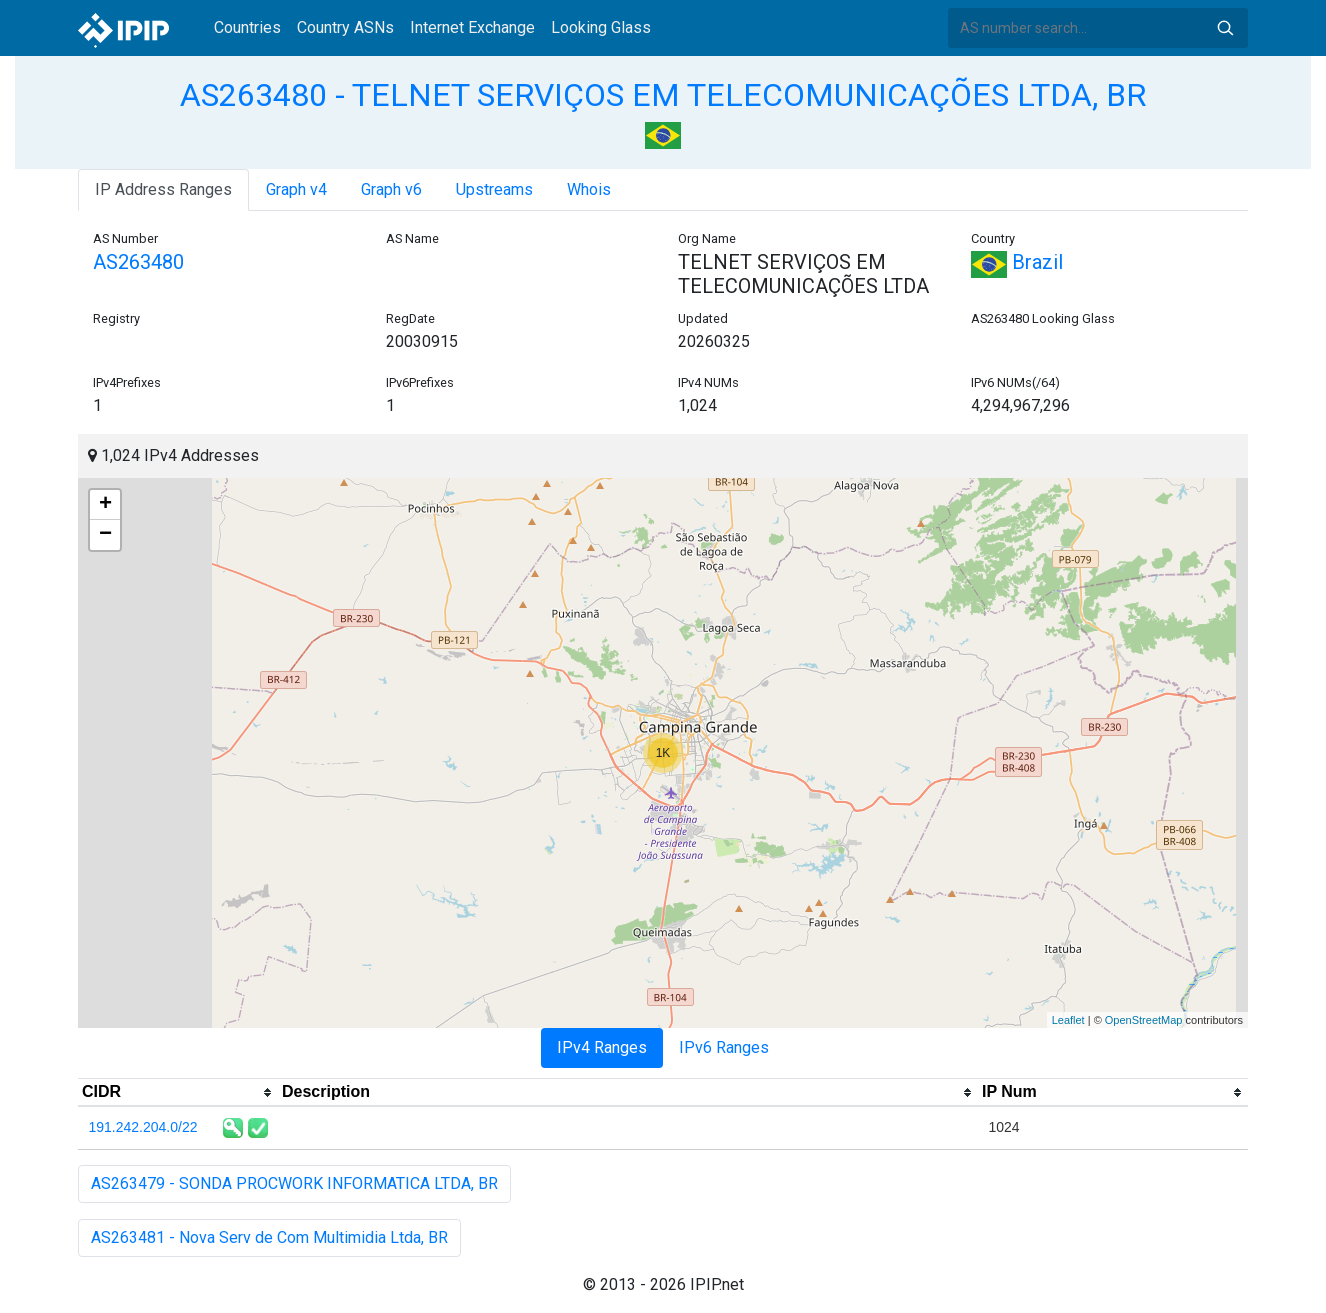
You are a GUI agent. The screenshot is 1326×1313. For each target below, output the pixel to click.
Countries (247, 27)
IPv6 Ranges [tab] (724, 1047)
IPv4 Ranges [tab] (602, 1047)
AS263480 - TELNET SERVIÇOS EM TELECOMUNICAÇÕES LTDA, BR (663, 95)
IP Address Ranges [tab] (163, 189)
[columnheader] (178, 1093)
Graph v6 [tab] (391, 189)
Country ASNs (345, 27)
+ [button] (105, 505)
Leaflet (1068, 1020)
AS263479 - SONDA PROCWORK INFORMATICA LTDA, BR (294, 1183)
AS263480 (138, 262)
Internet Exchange (472, 27)
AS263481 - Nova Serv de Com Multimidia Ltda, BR (269, 1237)
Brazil (1017, 262)
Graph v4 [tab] (296, 189)
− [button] (105, 535)
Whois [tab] (589, 189)
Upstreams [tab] (494, 189)
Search (1225, 28)
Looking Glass (601, 27)
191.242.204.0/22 (143, 1127)
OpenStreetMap (1144, 1020)
